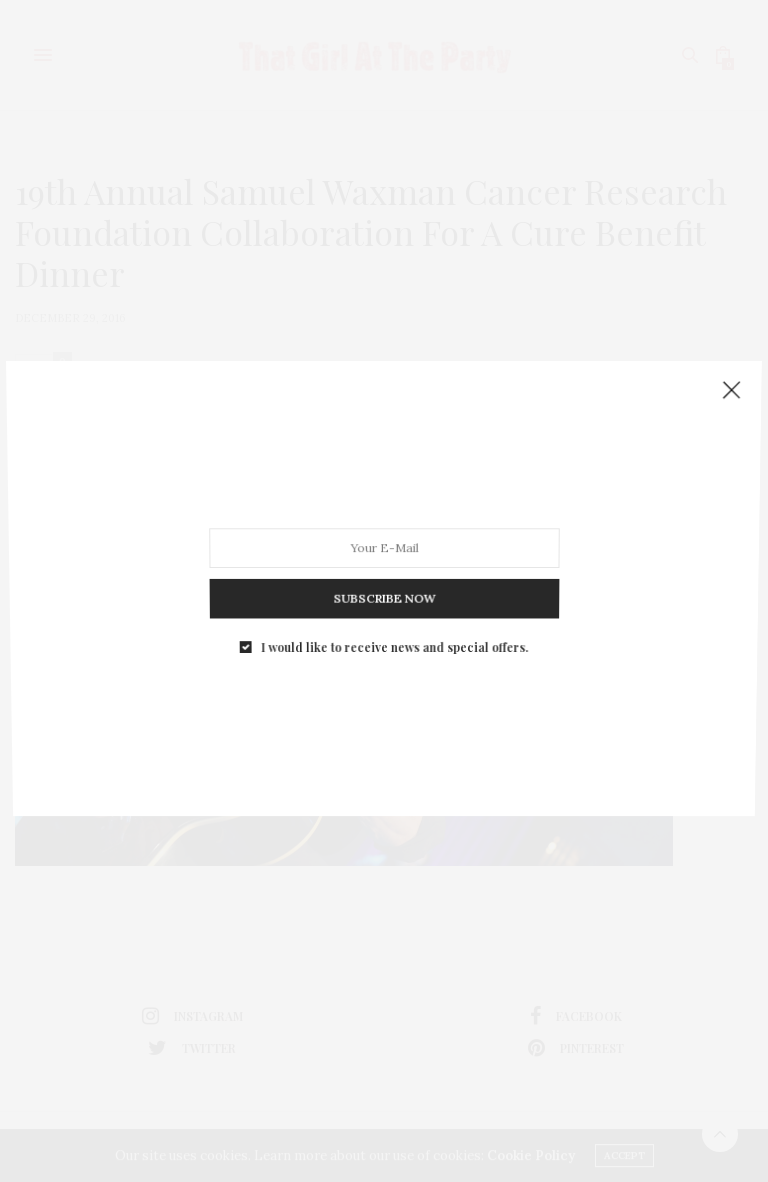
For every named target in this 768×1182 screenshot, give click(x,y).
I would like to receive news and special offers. (393, 634)
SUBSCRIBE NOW (383, 590)
